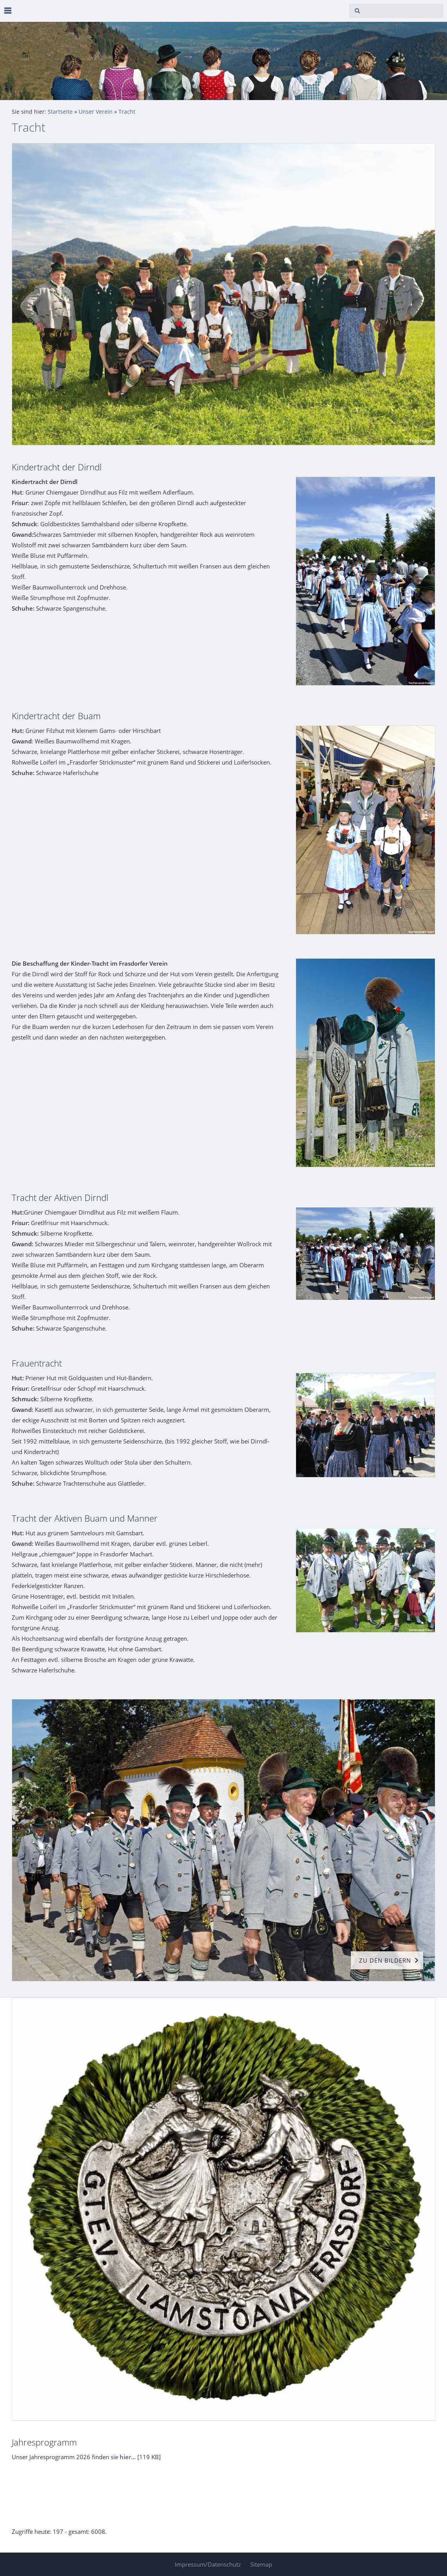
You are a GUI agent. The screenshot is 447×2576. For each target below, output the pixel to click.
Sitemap (261, 2564)
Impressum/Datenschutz (208, 2564)
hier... (128, 2457)
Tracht (126, 111)
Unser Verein (96, 111)
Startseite (60, 111)
